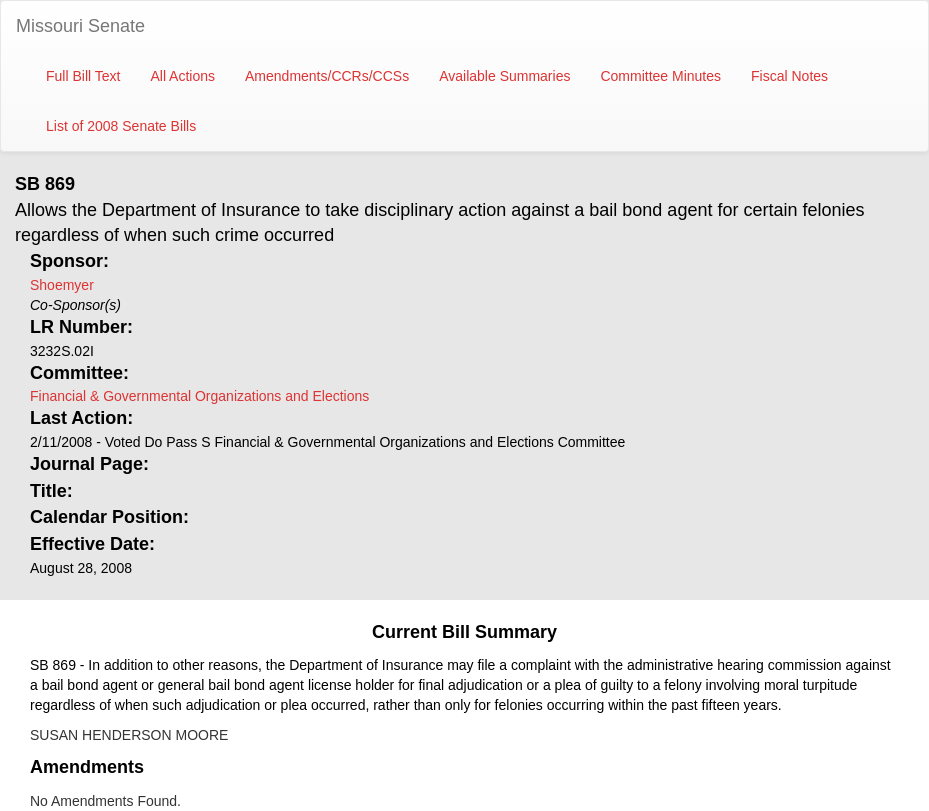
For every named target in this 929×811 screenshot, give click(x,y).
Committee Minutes (660, 76)
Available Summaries (504, 76)
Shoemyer (62, 285)
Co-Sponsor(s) (75, 305)
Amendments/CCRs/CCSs (327, 76)
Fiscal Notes (789, 76)
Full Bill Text (83, 76)
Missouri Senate (80, 26)
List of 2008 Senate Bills (121, 126)
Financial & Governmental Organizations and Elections (199, 396)
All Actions (182, 76)
